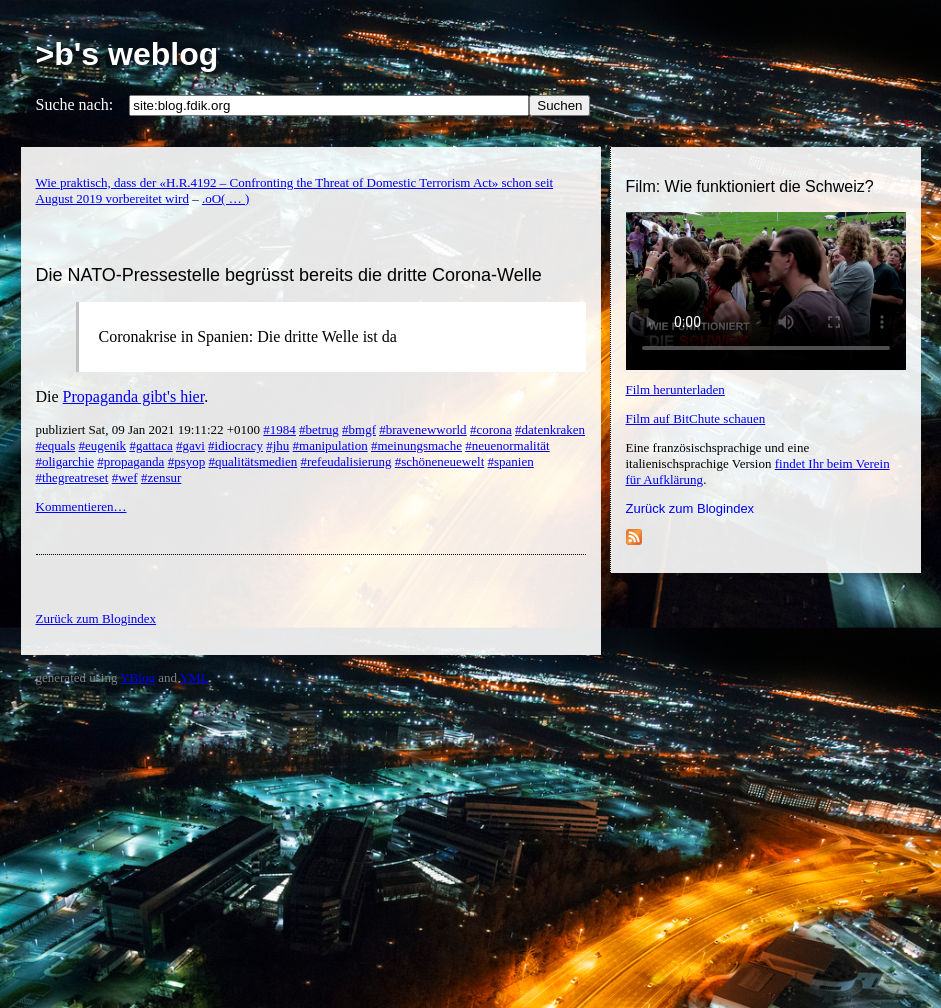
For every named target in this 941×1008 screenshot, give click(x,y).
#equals (56, 445)
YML (194, 677)
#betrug (319, 429)
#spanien (511, 461)
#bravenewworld (422, 429)
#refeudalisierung (346, 461)
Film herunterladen (675, 389)
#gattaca (150, 445)
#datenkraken (550, 429)
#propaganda (130, 461)
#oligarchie (65, 461)
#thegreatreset (72, 477)
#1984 (279, 429)
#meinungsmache (416, 445)
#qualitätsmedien (252, 461)
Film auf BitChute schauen (696, 418)
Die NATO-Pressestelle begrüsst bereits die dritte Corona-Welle (289, 275)
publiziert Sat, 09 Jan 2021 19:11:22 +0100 (150, 429)
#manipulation (330, 445)
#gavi (190, 445)
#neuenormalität (507, 445)
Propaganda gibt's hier (134, 396)
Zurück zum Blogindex (690, 508)
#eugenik (102, 445)
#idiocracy (235, 445)
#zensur (161, 477)
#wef (125, 477)
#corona (491, 429)
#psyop (187, 461)
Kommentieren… (81, 506)
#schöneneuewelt (440, 461)
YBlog (137, 677)
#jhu (277, 445)
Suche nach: (75, 104)
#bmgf (359, 429)
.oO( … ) (225, 198)
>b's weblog (127, 54)
